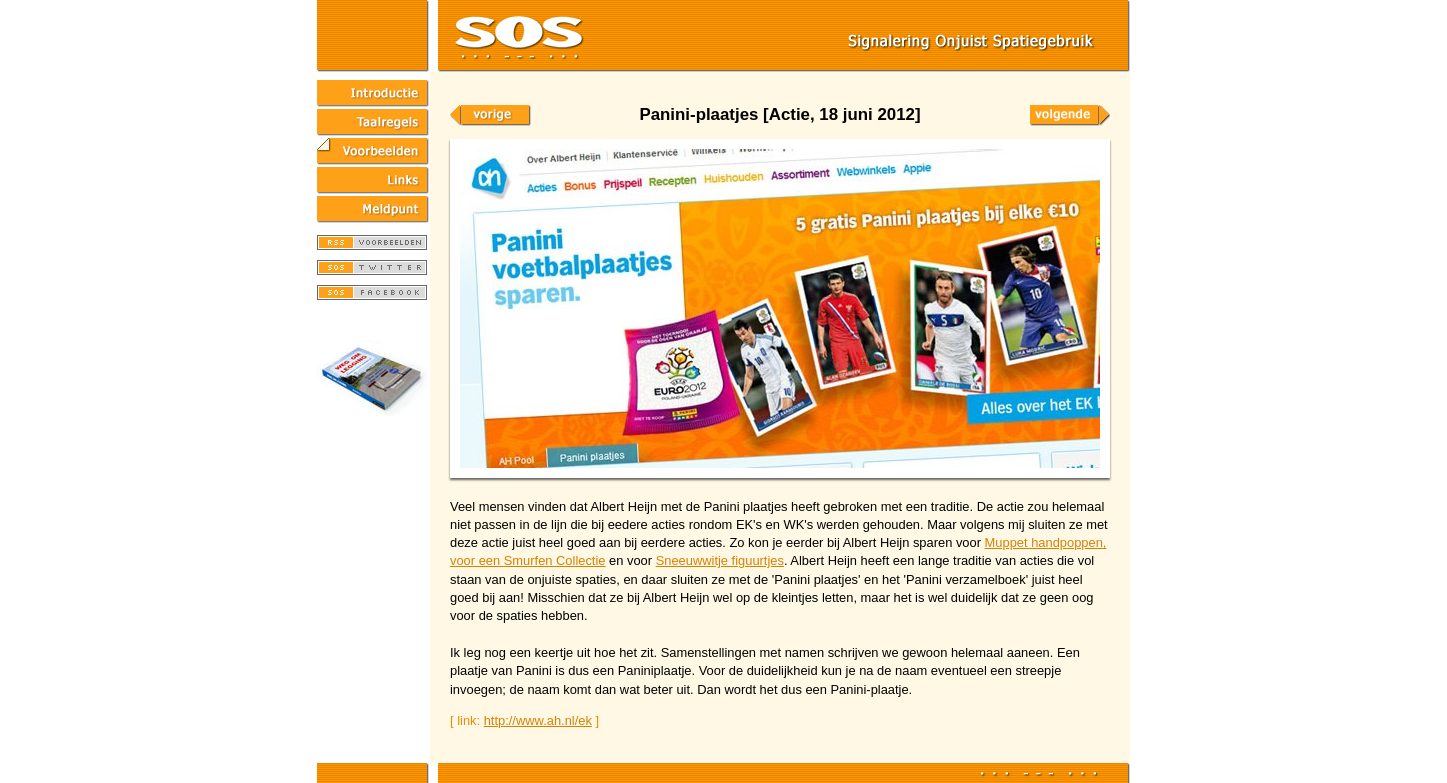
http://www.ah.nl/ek (538, 720)
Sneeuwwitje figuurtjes (720, 560)
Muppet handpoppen (1044, 542)
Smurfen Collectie (555, 560)
